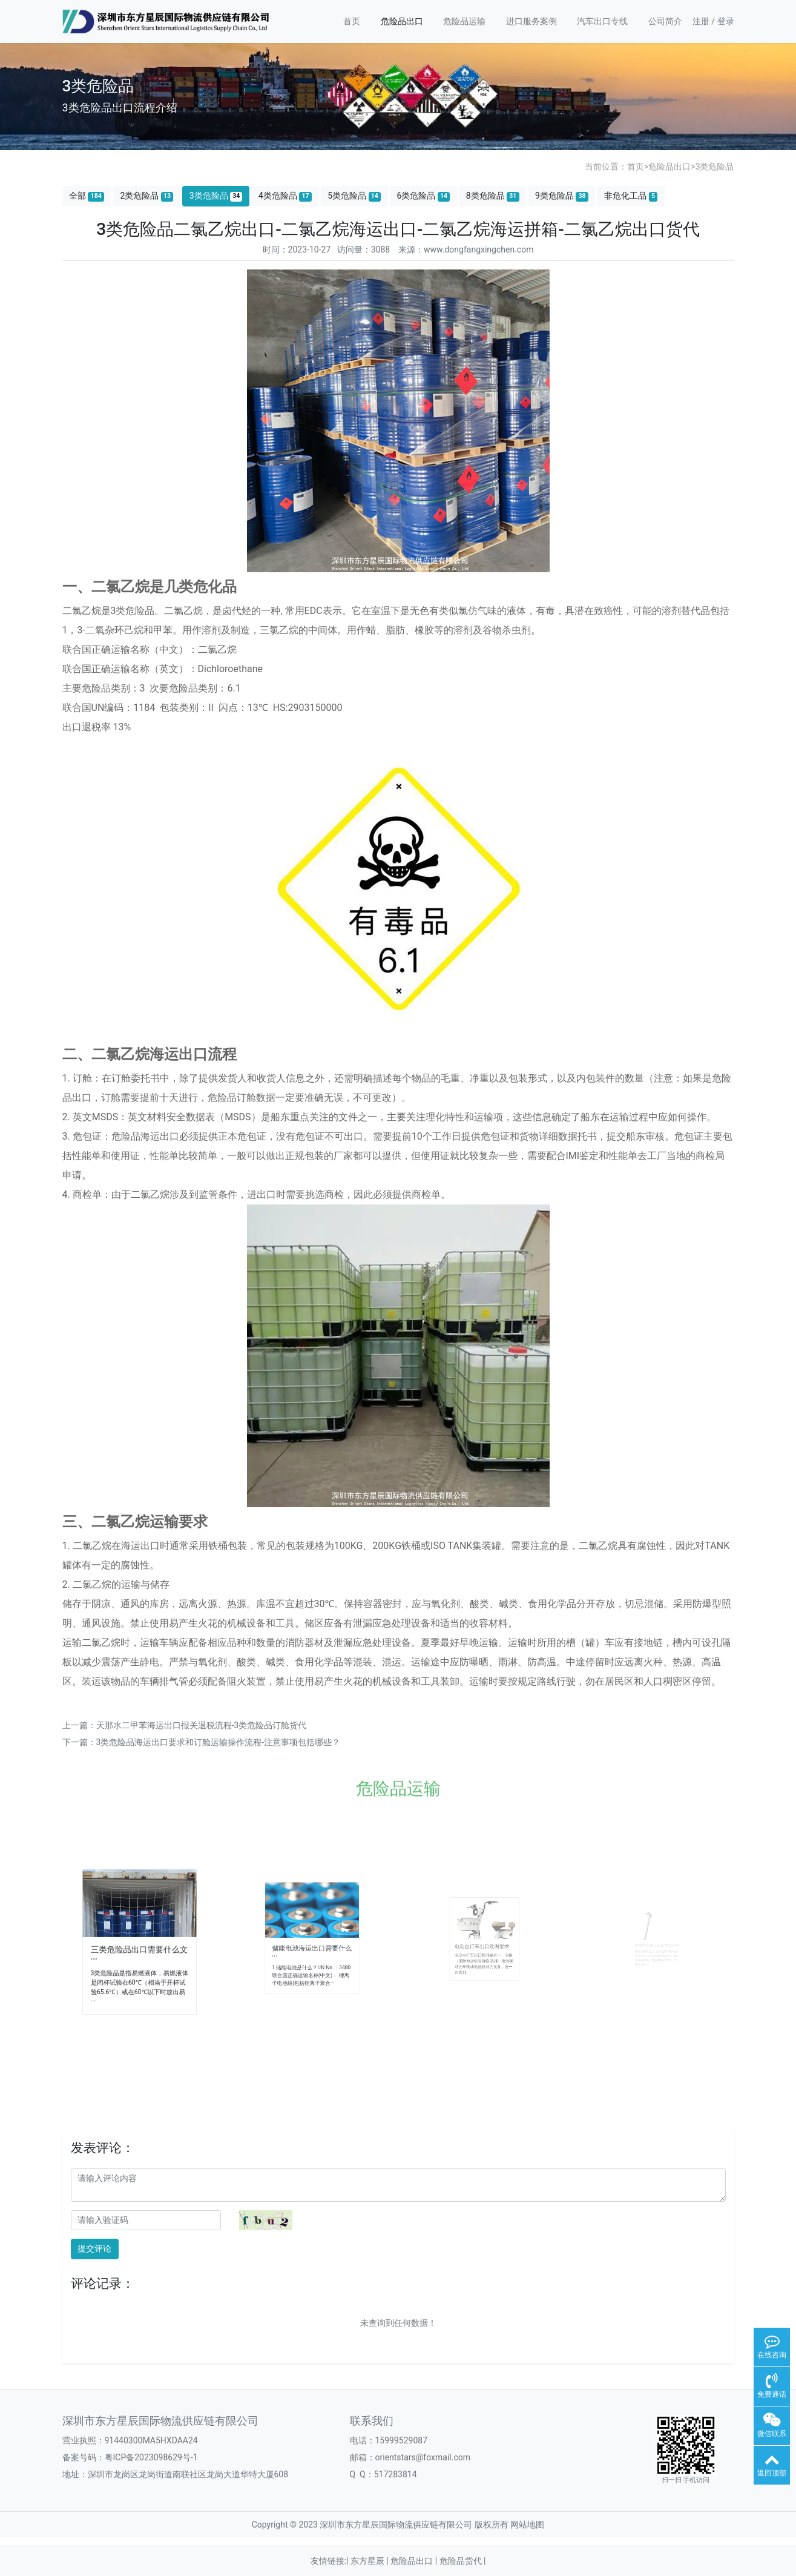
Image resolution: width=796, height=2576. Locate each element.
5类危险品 (354, 196)
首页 (351, 21)
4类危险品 (285, 196)
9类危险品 (561, 196)
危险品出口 (402, 21)
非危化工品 (630, 196)
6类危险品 (423, 196)
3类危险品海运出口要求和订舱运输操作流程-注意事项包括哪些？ (218, 1742)
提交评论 (94, 2248)
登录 (725, 21)
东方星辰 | (370, 2561)
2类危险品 (146, 196)
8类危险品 (492, 196)
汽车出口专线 (602, 21)
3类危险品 (715, 166)
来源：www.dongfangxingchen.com (465, 249)
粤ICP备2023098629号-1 (151, 2457)
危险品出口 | (414, 2561)
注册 (700, 21)
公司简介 (665, 21)
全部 (86, 196)
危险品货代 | (462, 2561)
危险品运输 (464, 21)
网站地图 (527, 2524)
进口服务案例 (531, 21)
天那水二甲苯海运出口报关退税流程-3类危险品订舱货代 (201, 1725)
